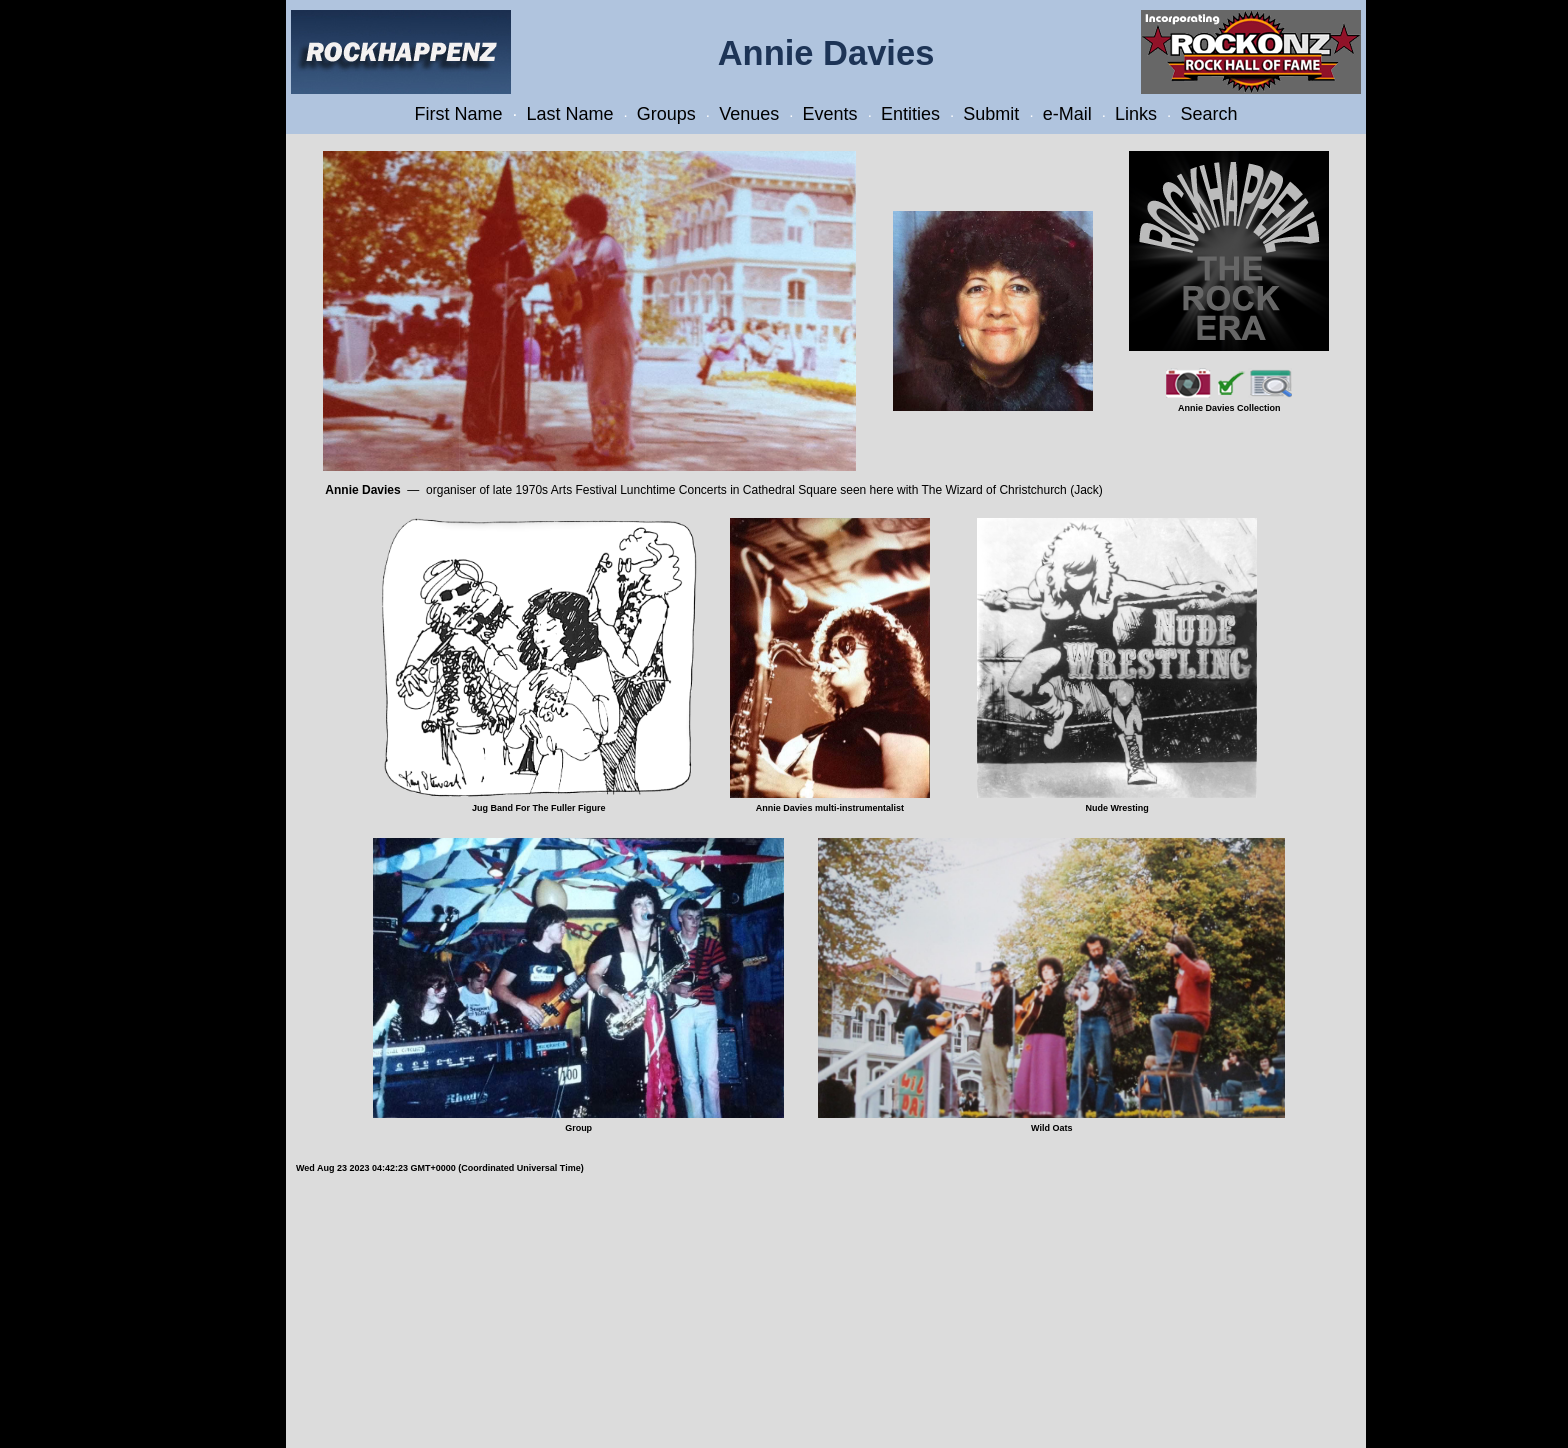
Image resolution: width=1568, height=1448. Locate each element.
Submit (991, 114)
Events (830, 114)
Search (1208, 114)
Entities (910, 114)
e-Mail (1067, 114)
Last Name (569, 114)
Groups (666, 114)
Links (1136, 114)
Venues (749, 114)
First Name (459, 114)
